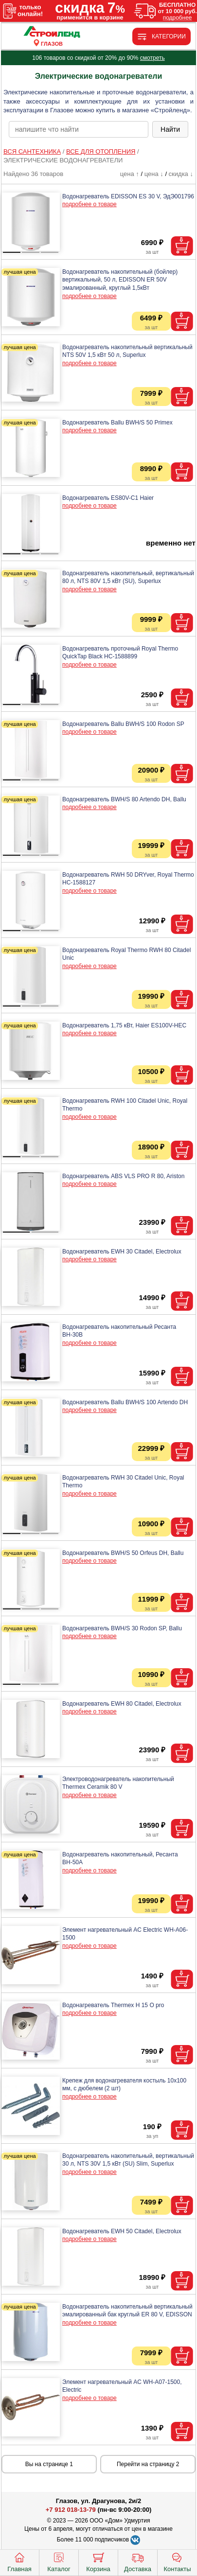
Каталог (58, 2561)
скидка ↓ (181, 173)
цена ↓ (153, 173)
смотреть (152, 57)
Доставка (137, 2561)
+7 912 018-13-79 (71, 2509)
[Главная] (51, 32)
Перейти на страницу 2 (148, 2464)
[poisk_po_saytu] (78, 129)
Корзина (98, 2561)
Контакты (177, 2561)
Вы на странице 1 (49, 2464)
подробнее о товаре (89, 204)
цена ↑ (129, 173)
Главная (19, 2561)
